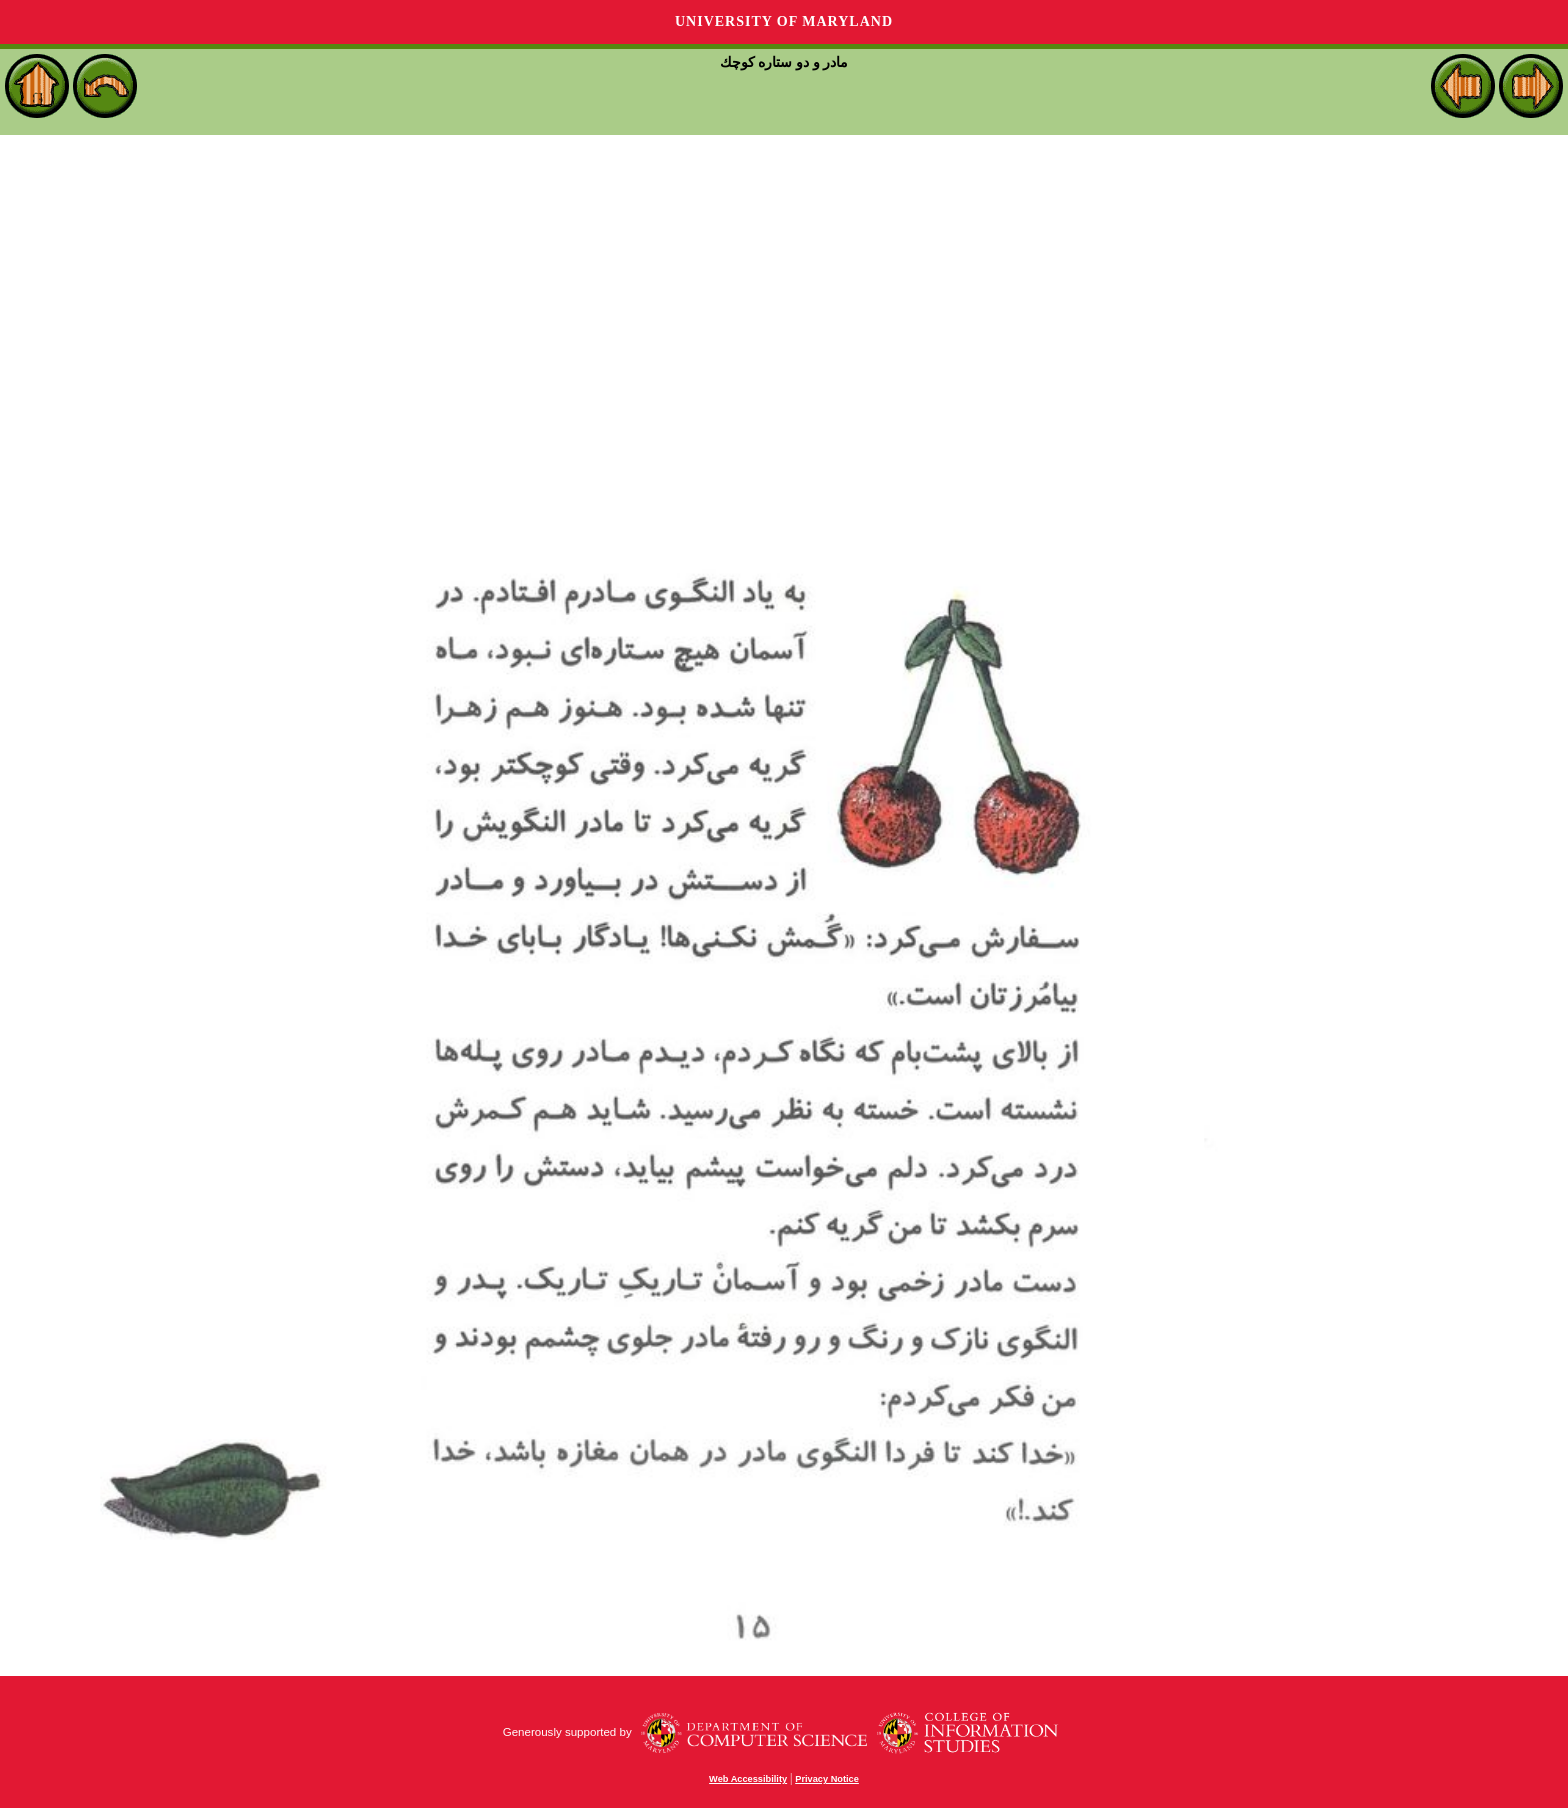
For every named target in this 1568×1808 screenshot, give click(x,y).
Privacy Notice (827, 1779)
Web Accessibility (748, 1779)
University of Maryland (784, 21)
